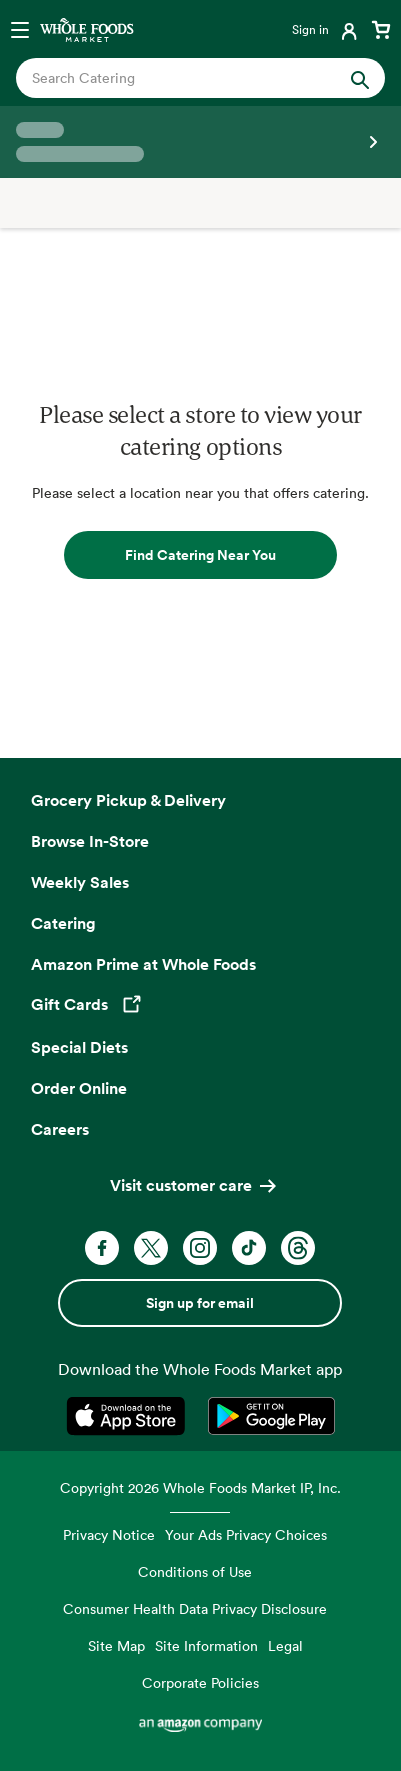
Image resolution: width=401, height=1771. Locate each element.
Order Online (79, 1088)
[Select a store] (200, 142)
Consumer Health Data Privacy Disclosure (195, 1608)
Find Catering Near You (200, 555)
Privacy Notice (109, 1534)
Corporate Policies (200, 1682)
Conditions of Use (195, 1571)
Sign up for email (200, 1303)
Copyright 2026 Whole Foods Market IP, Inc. (200, 1487)
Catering (63, 923)
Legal (285, 1645)
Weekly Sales (80, 882)
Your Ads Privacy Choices (246, 1534)
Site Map (116, 1645)
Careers (60, 1129)
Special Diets (79, 1047)
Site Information (206, 1645)
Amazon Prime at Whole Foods (143, 964)
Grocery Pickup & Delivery (128, 800)
